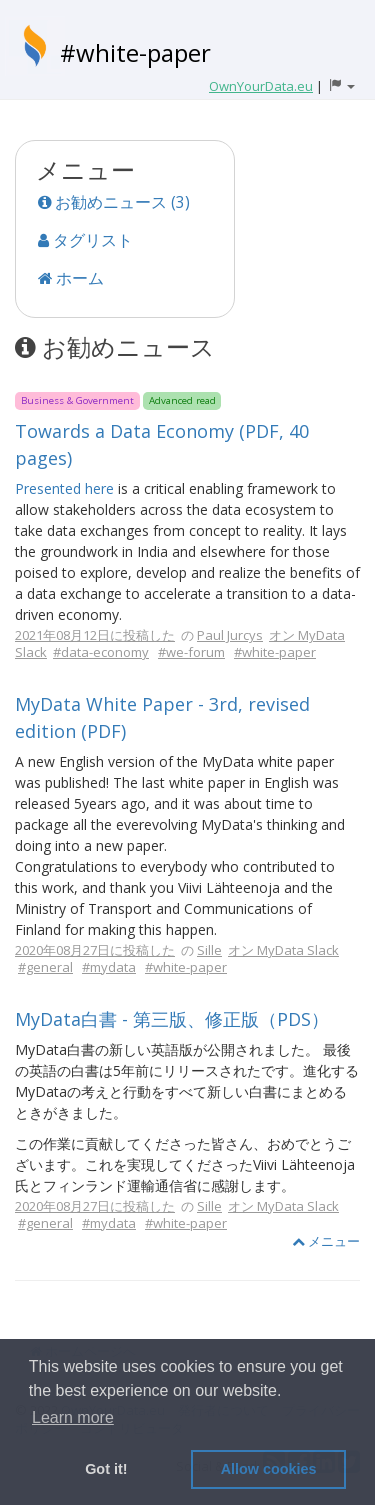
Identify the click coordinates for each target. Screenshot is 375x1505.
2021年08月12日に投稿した (95, 635)
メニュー (326, 1241)
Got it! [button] (106, 1469)
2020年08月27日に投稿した (95, 950)
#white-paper (135, 52)
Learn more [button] (73, 1417)
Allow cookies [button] (269, 1469)
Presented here (64, 488)
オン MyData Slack (283, 950)
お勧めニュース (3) (114, 202)
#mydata (109, 967)
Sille (209, 950)
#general (45, 967)
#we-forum (191, 652)
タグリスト (85, 240)
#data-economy (101, 652)
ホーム (71, 278)
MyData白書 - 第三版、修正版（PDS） (172, 1019)
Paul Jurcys (230, 635)
